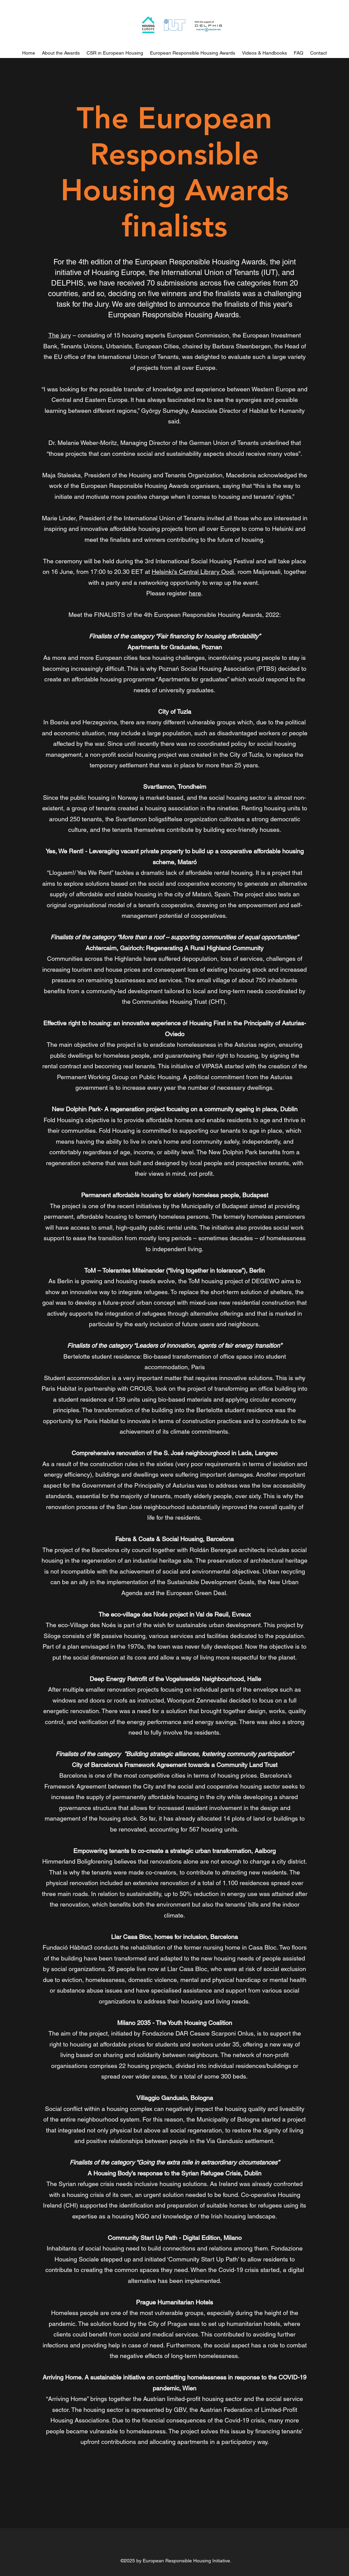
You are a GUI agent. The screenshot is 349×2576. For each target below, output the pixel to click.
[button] (115, 53)
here (195, 593)
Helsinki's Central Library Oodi (193, 571)
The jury (59, 335)
